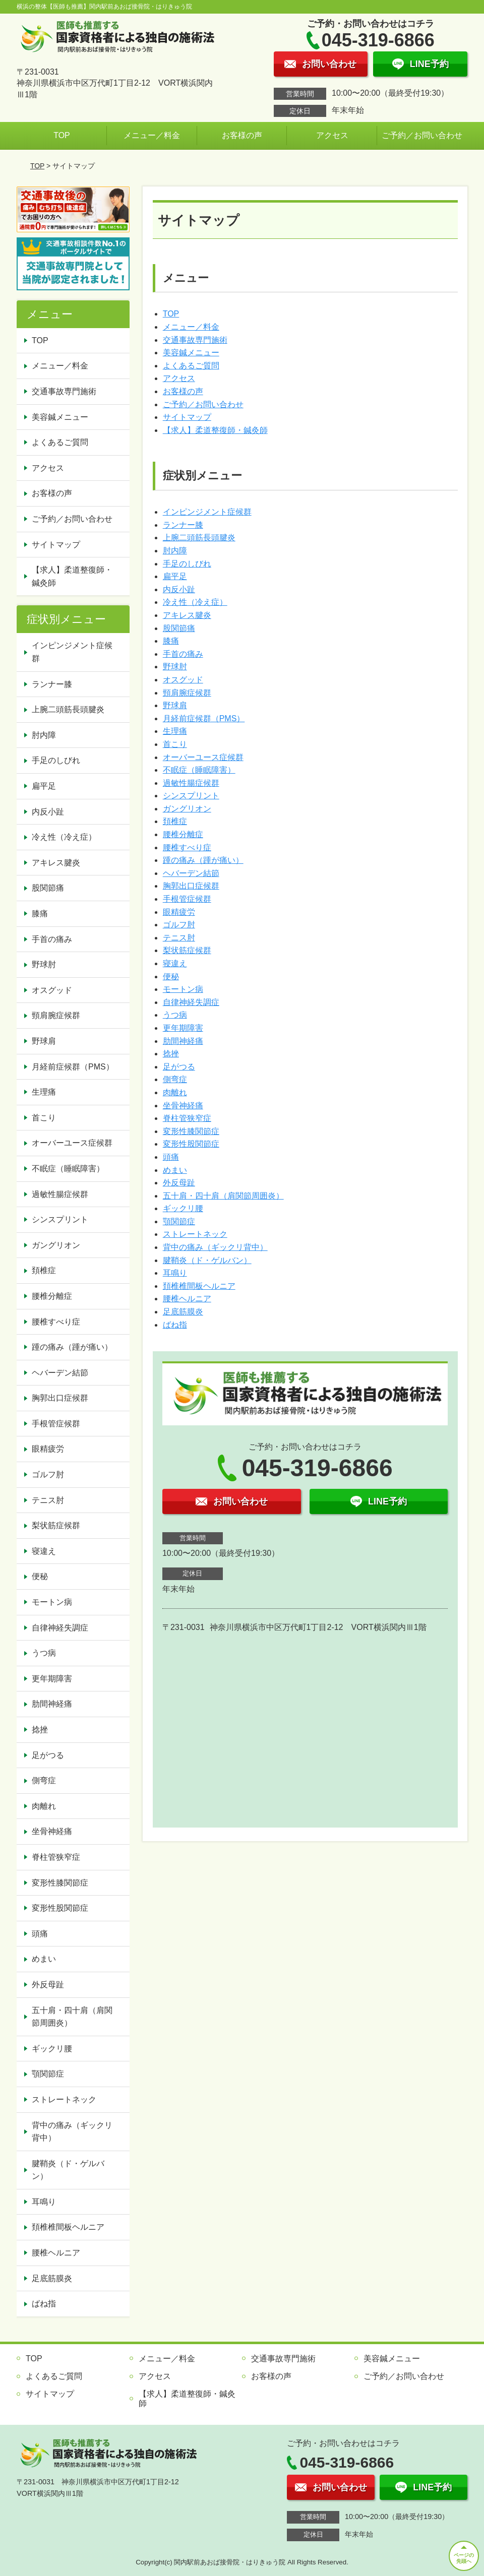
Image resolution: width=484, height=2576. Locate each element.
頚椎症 (175, 821)
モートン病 (183, 989)
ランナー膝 (183, 525)
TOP (61, 135)
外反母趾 (179, 1182)
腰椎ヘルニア (187, 1298)
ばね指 (175, 1325)
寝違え (175, 963)
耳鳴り (175, 1273)
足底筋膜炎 (183, 1311)
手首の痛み (183, 654)
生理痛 (175, 731)
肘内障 (175, 550)
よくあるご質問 (191, 365)
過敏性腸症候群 (191, 783)
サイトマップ (187, 417)
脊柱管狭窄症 (187, 1118)
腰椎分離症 (183, 834)
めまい (175, 1170)
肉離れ (175, 1092)
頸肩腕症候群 (187, 692)
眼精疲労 (179, 912)
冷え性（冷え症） (195, 602)
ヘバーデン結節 (191, 873)
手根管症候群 (187, 899)
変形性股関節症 (191, 1144)
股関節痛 (179, 628)
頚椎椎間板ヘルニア (199, 1286)
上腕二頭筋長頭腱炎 (199, 537)
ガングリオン (187, 808)
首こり (175, 744)
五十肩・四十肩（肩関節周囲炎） (223, 1195)
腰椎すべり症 (187, 847)
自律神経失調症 (191, 1002)
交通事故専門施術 (195, 340)
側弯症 (175, 1079)
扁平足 (175, 576)
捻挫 (171, 1053)
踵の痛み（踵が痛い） (203, 860)
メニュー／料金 (152, 135)
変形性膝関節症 (191, 1131)
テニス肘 (179, 937)
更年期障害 (183, 1028)
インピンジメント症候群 (207, 512)
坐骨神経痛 (183, 1105)
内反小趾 (179, 589)
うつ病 (175, 1015)
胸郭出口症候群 (191, 886)
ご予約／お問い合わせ (422, 135)
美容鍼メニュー (191, 352)
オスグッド (183, 679)
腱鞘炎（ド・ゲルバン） (207, 1260)
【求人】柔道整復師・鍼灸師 (215, 430)
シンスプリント (191, 795)
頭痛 (171, 1157)
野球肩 (175, 705)
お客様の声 (242, 135)
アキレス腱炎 (187, 615)
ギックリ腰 (183, 1208)
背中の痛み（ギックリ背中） (215, 1247)
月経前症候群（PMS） (204, 718)
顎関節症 (179, 1221)
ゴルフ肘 (179, 924)
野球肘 (175, 666)
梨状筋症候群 (187, 950)
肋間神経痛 (183, 1041)
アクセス (332, 135)
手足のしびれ (187, 563)
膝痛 (171, 641)
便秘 (171, 976)
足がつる (179, 1066)
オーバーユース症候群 (203, 757)
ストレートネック (195, 1234)
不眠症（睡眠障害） (199, 770)
